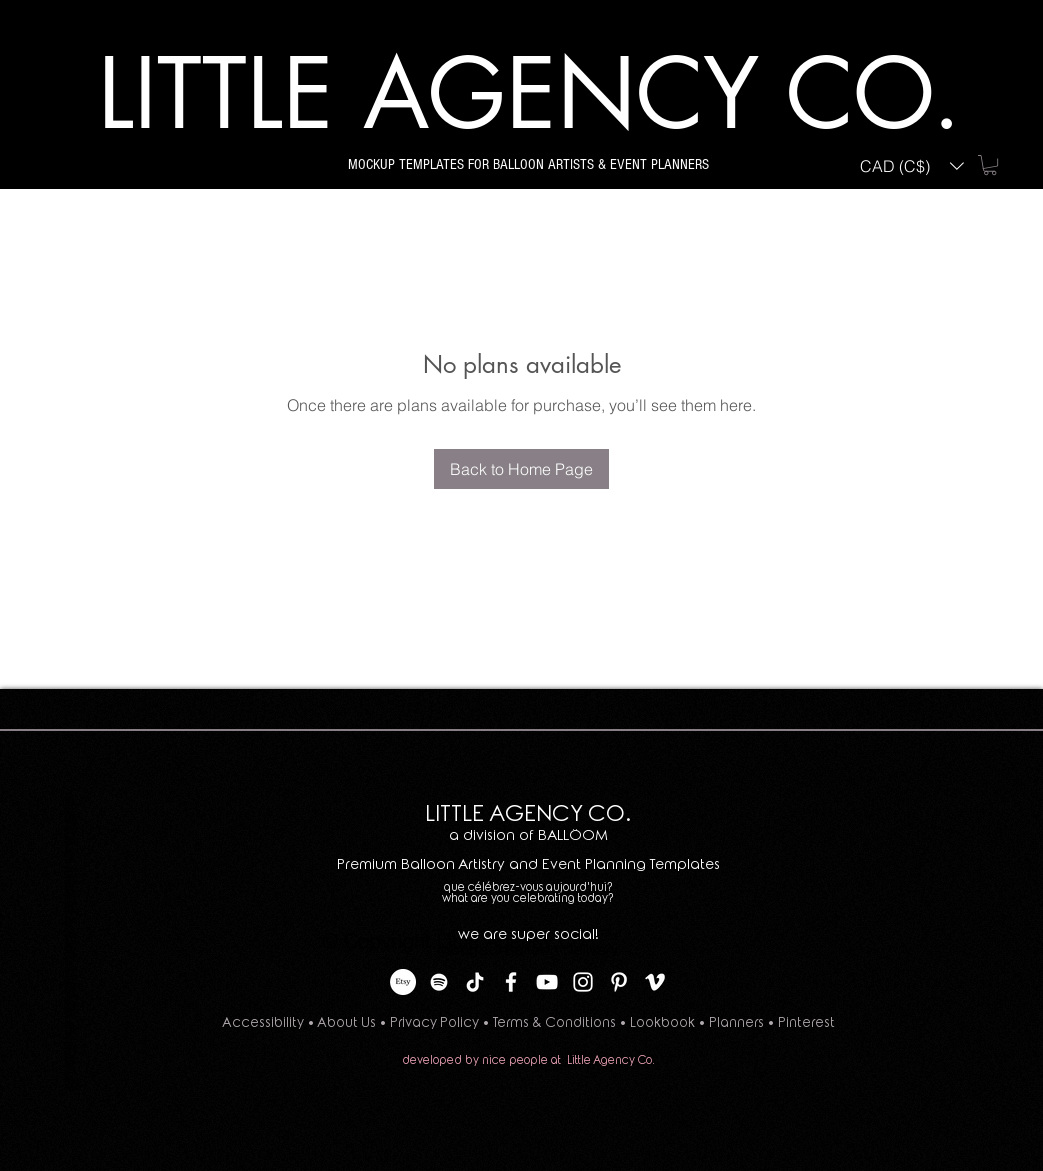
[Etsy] (403, 982)
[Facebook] (511, 982)
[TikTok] (475, 982)
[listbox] (912, 165)
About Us (346, 1022)
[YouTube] (547, 982)
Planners (738, 1022)
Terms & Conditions (554, 1022)
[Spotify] (439, 982)
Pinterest (806, 1022)
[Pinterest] (619, 982)
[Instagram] (583, 982)
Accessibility (263, 1022)
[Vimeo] (655, 982)
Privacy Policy (434, 1022)
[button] (912, 165)
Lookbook (662, 1022)
